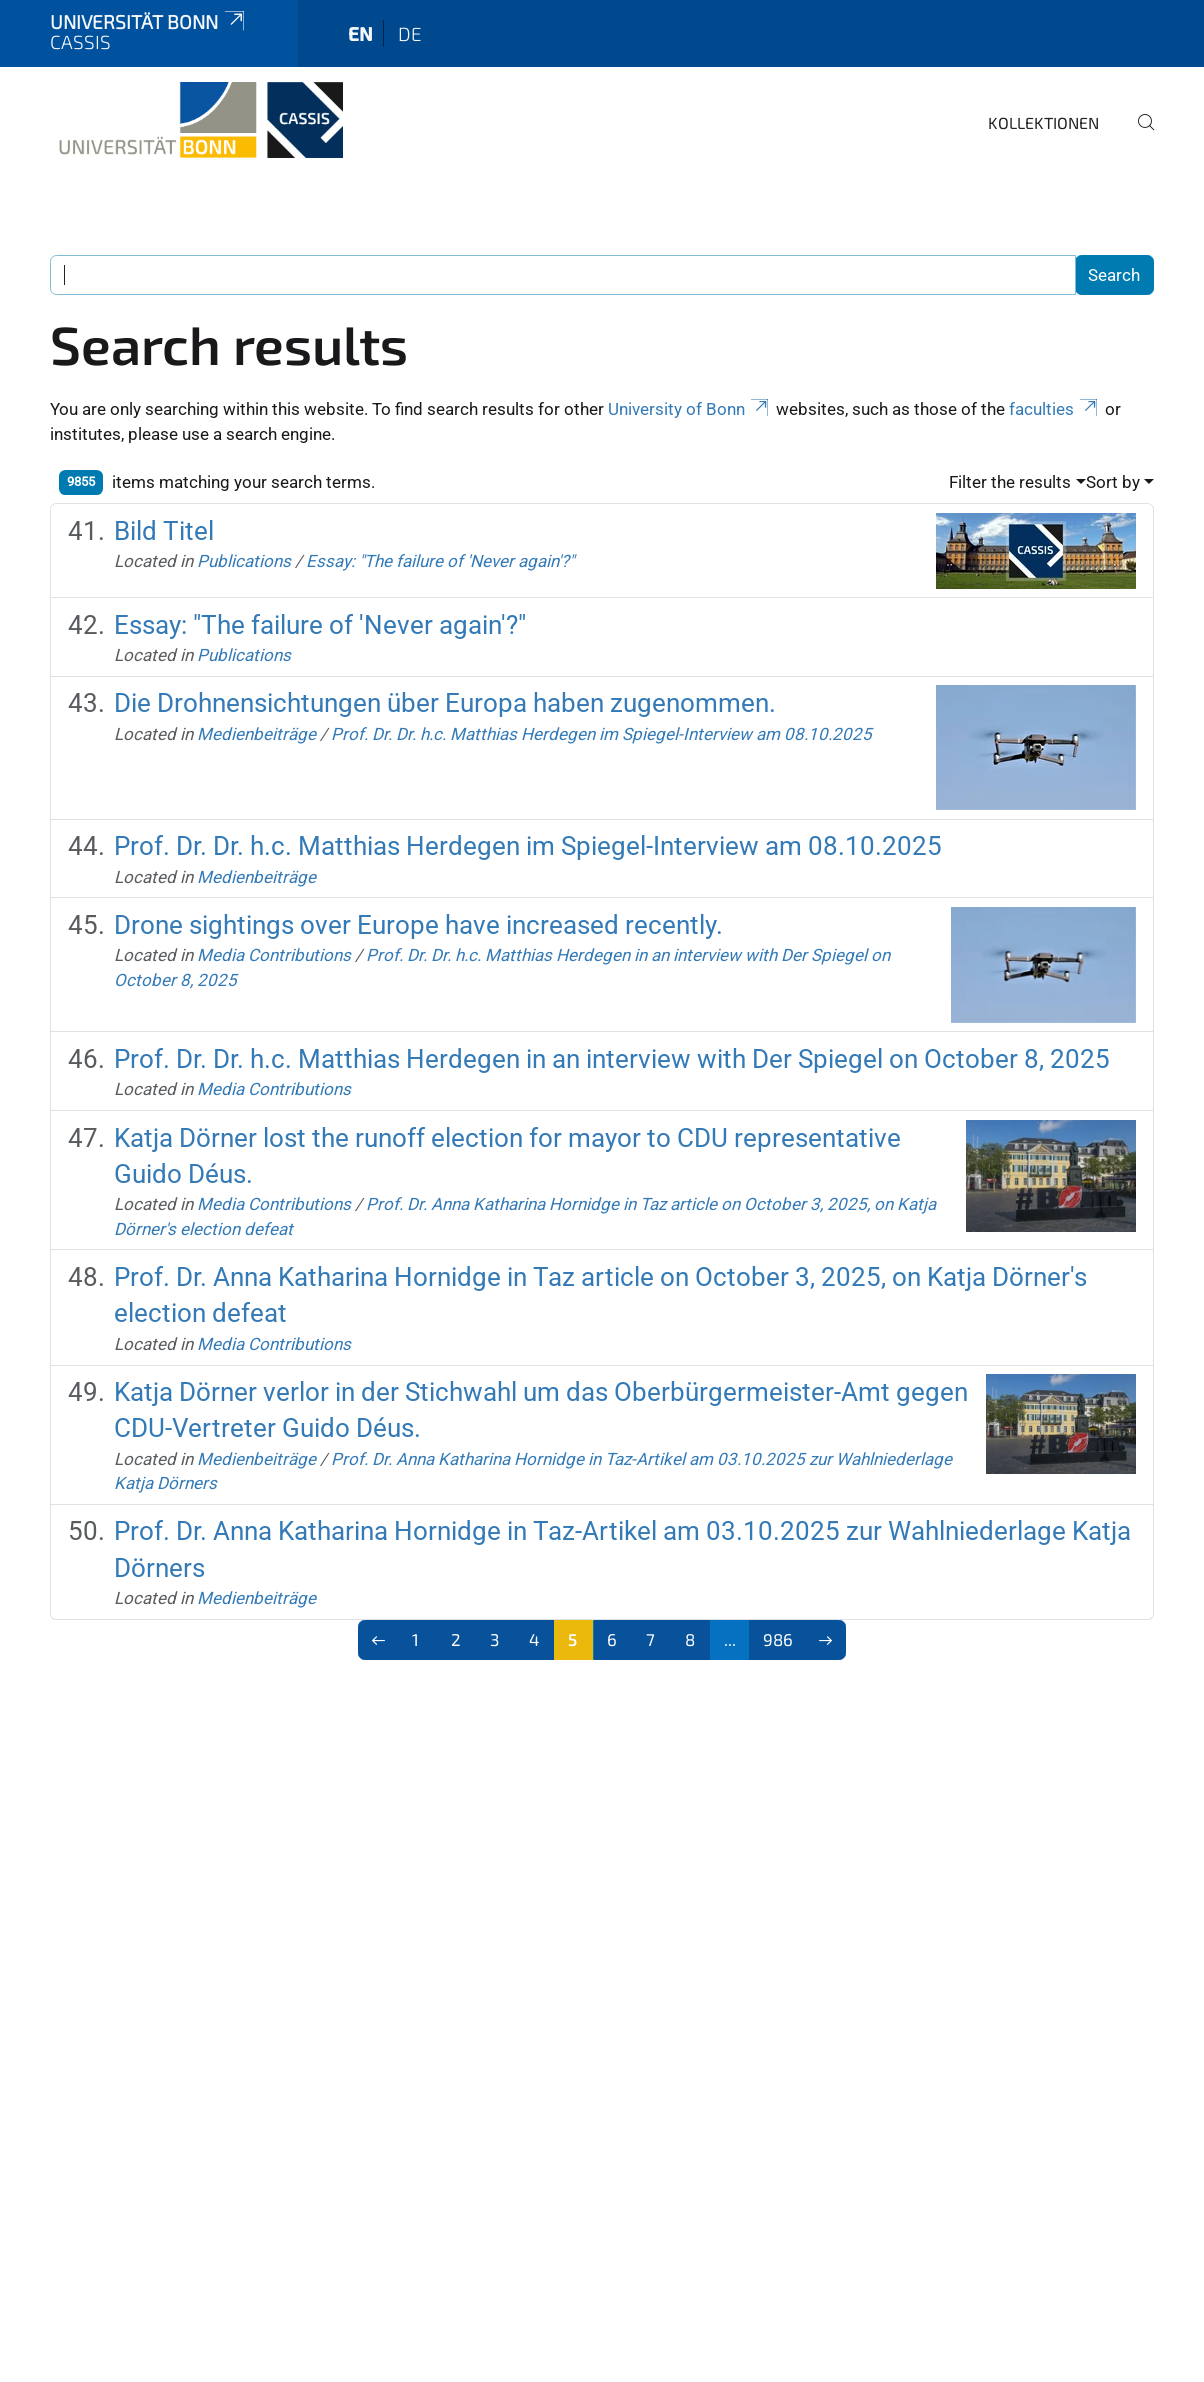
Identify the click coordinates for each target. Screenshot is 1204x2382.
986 (778, 1639)
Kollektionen (1043, 122)
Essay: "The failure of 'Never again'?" (440, 561)
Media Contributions (274, 955)
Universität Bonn (149, 21)
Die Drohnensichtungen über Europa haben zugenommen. (445, 703)
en (360, 33)
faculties (1055, 409)
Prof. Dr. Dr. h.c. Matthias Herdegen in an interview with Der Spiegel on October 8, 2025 (612, 1059)
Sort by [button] (1113, 482)
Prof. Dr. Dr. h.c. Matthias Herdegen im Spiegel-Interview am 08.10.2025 (601, 734)
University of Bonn (690, 409)
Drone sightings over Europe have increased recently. (418, 925)
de (410, 33)
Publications (244, 561)
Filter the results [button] (1010, 482)
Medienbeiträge (256, 734)
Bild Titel (164, 531)
